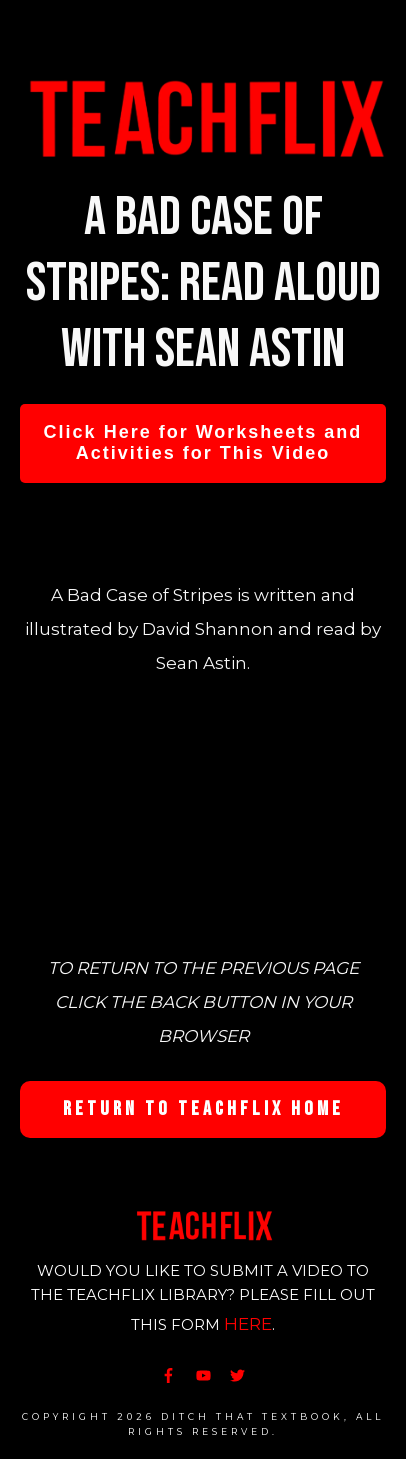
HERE (248, 1324)
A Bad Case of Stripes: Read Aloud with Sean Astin (203, 283)
